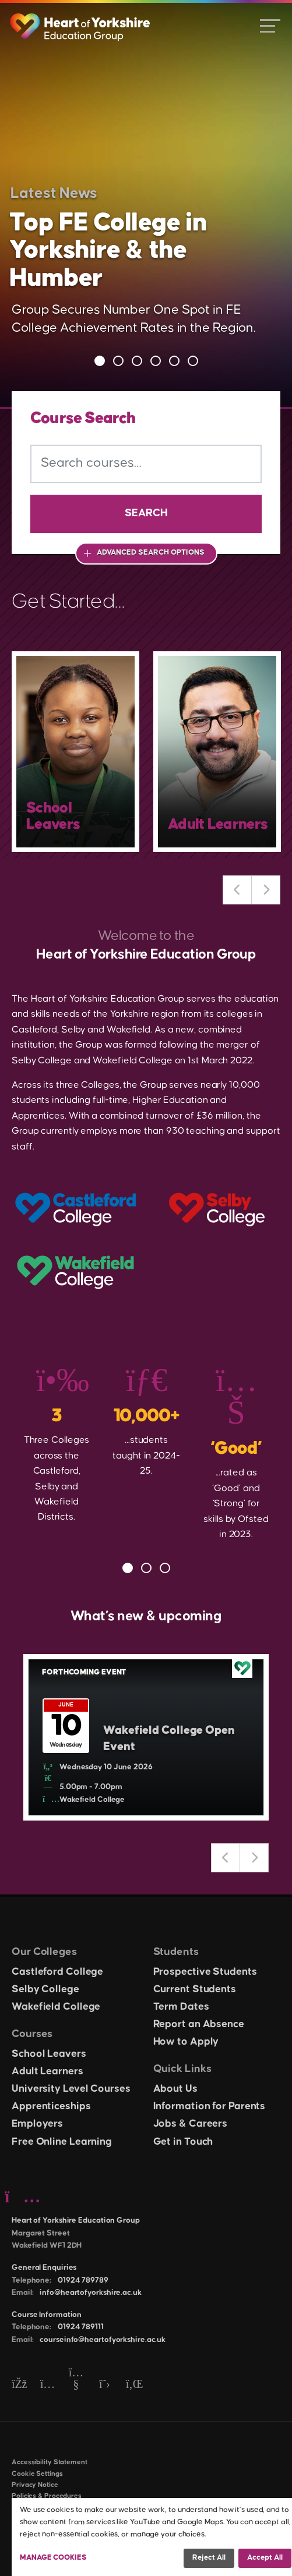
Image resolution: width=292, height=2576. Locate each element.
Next (265, 889)
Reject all (209, 2557)
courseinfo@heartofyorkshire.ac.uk (103, 2340)
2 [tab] (118, 361)
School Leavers (49, 2054)
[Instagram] (47, 2384)
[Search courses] (146, 464)
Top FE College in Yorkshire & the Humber (108, 251)
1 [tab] (99, 361)
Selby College (45, 1989)
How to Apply (186, 2041)
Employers (37, 2124)
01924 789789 (83, 2280)
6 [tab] (193, 361)
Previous (237, 889)
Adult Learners (47, 2071)
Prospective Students (205, 1972)
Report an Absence (198, 2024)
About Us (175, 2089)
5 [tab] (174, 361)
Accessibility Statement (49, 2462)
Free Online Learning (62, 2142)
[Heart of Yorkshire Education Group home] (81, 21)
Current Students (194, 1989)
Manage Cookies (53, 2557)
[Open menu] (270, 25)
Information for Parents (209, 2106)
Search (146, 513)
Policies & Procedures (47, 2496)
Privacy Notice (35, 2485)
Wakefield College (56, 2007)
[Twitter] (104, 2384)
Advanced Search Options (151, 552)
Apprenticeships (51, 2106)
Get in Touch (183, 2142)
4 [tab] (155, 361)
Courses (32, 2033)
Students (176, 1951)
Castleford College (57, 1972)
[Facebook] (19, 2384)
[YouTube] (76, 2384)
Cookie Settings (37, 2474)
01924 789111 (81, 2327)
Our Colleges (44, 1951)
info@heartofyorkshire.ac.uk (90, 2292)
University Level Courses (71, 2089)
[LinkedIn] (133, 2384)
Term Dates (181, 2007)
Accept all (265, 2557)
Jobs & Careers (190, 2124)
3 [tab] (137, 361)
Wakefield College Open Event (169, 1739)
